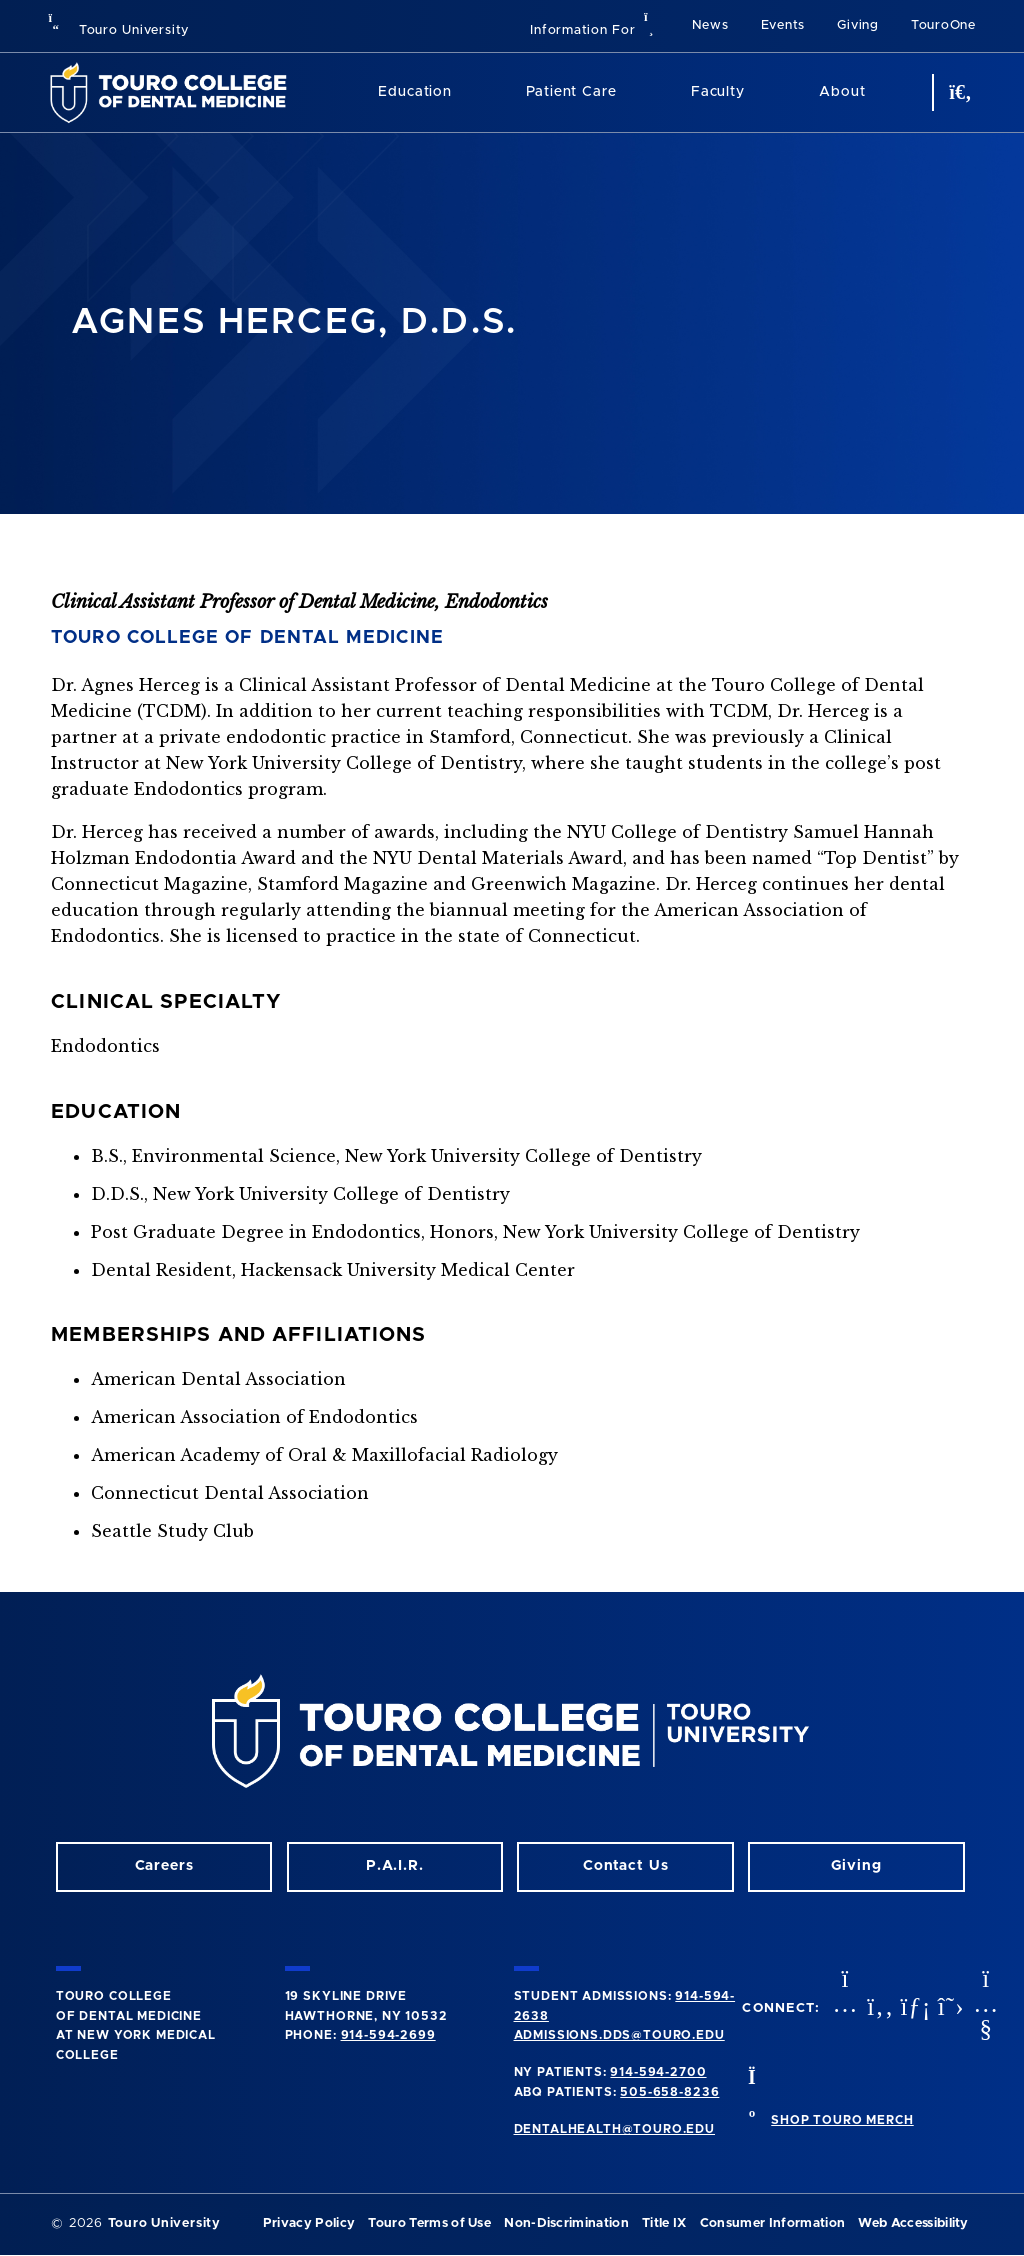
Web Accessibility (913, 2223)
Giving (858, 25)
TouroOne (943, 25)
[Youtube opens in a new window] (984, 2008)
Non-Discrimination (566, 2223)
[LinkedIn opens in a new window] (913, 2008)
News (710, 25)
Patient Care (571, 92)
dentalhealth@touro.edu (614, 2129)
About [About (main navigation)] (842, 92)
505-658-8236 (669, 2092)
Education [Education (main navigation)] (415, 92)
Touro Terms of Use (429, 2223)
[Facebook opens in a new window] (878, 2008)
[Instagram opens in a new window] (843, 2008)
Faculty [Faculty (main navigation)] (718, 92)
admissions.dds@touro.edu (619, 2035)
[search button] (958, 92)
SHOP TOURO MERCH (842, 2120)
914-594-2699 (388, 2035)
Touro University (118, 30)
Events (783, 25)
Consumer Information (772, 2223)
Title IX (664, 2223)
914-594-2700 (658, 2072)
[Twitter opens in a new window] (949, 2008)
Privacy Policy (309, 2223)
